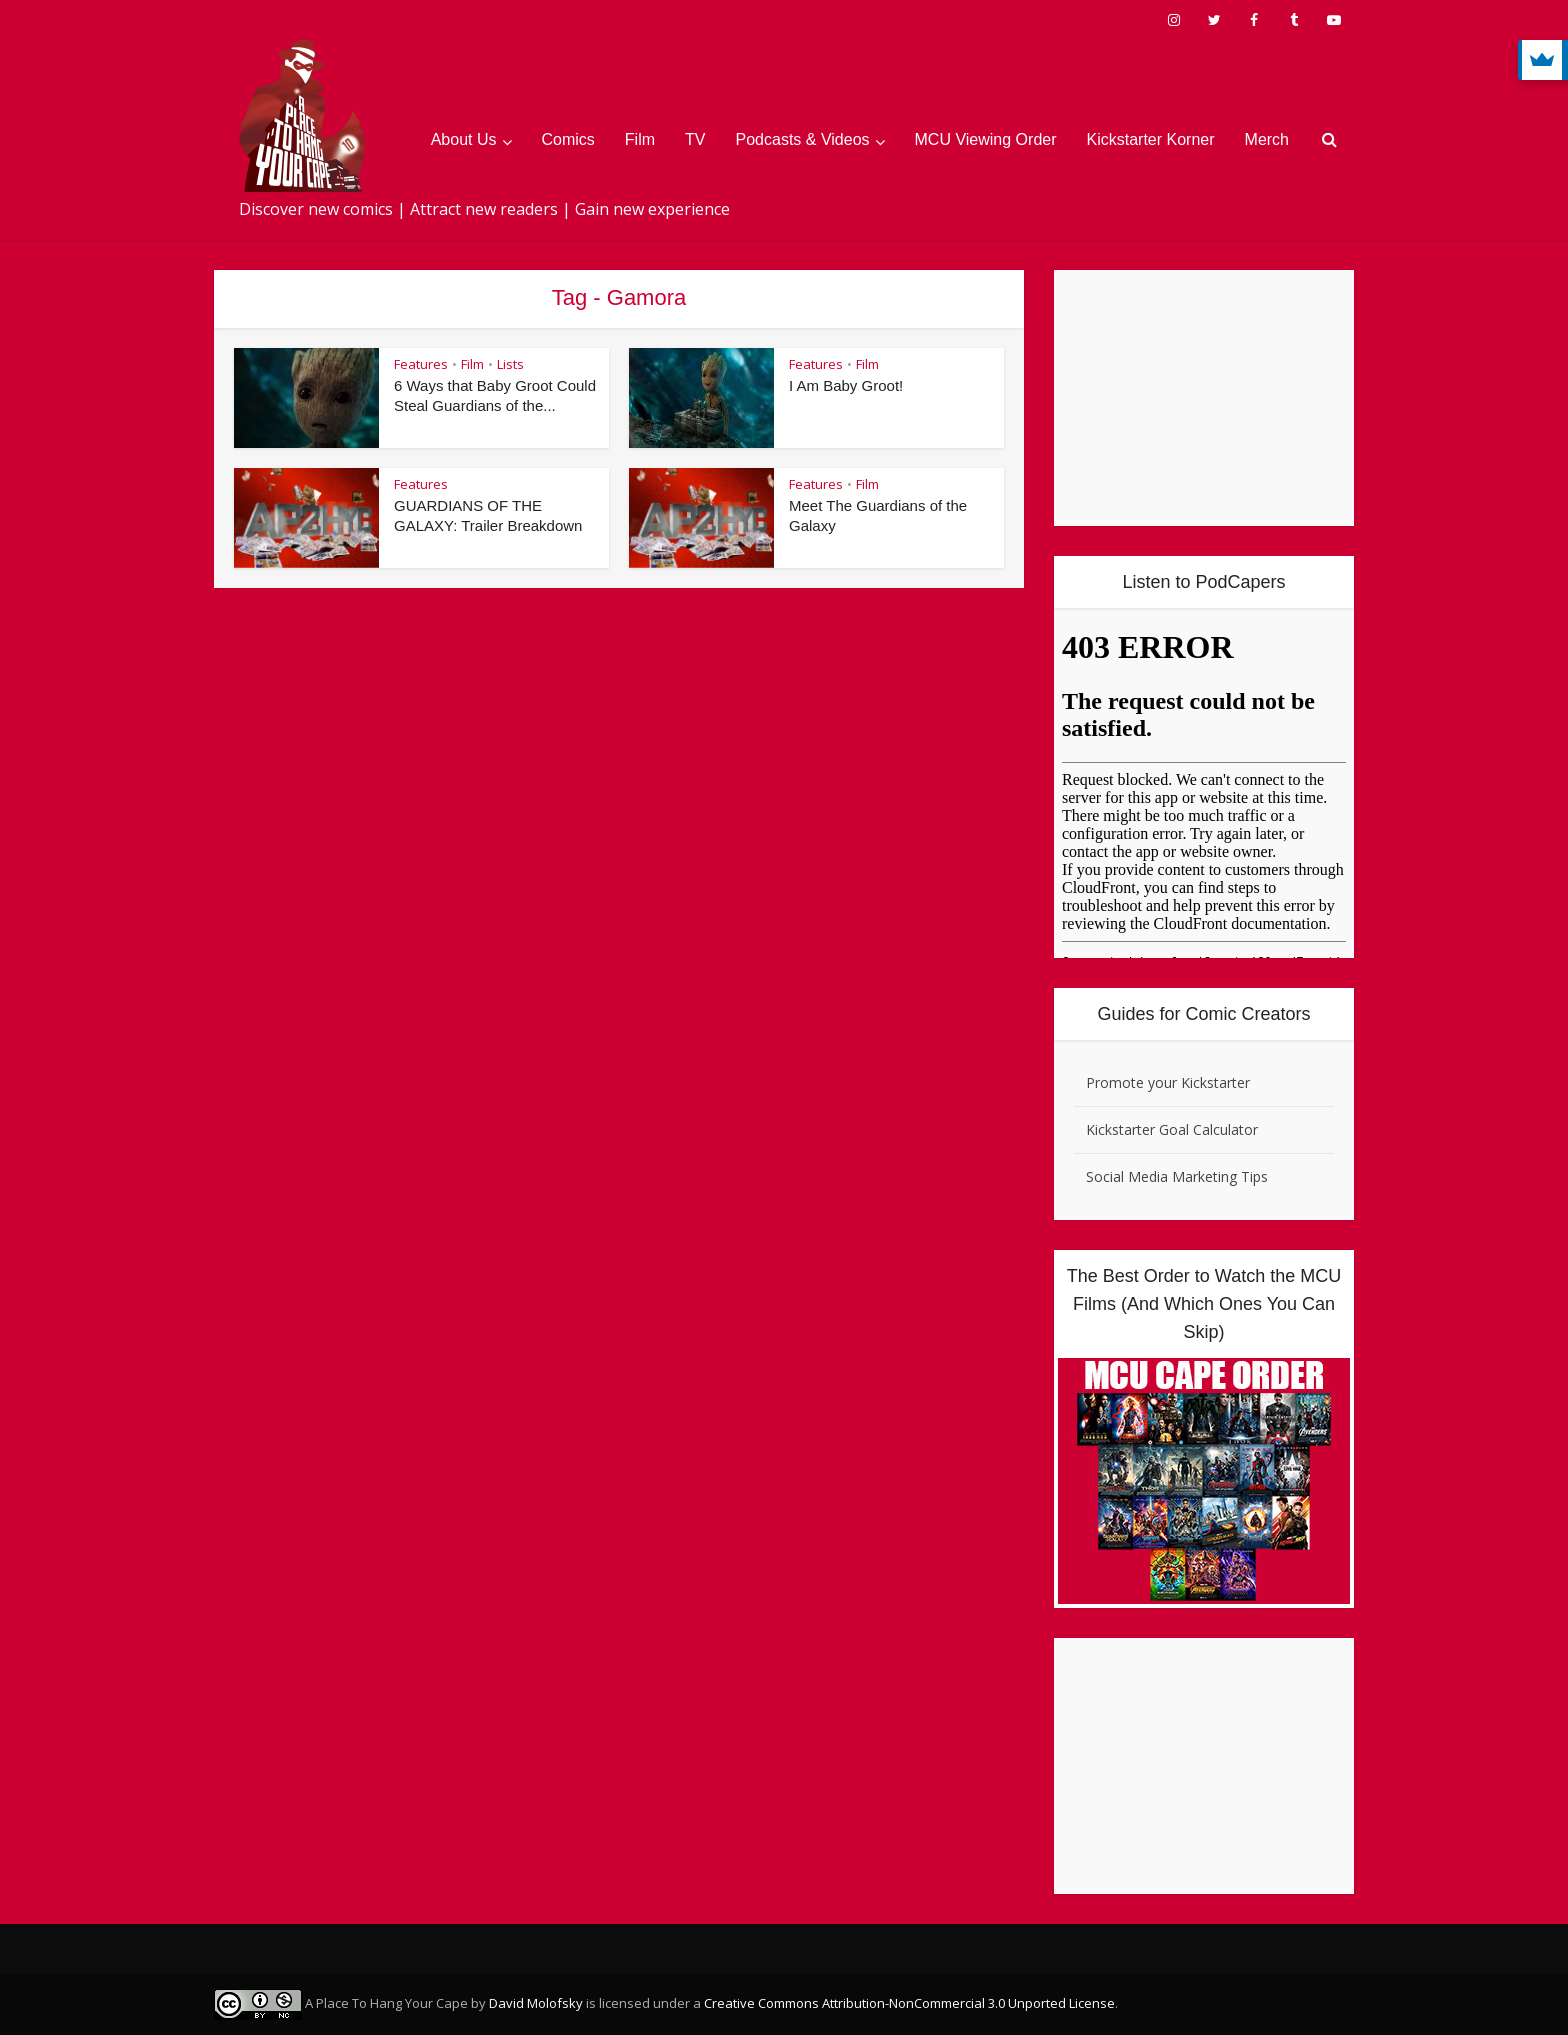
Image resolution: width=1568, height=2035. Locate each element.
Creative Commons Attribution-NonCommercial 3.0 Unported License (909, 2003)
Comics (568, 139)
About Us (464, 139)
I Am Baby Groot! (846, 385)
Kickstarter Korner (1151, 139)
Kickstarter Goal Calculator (1172, 1129)
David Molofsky (536, 2003)
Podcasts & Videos (803, 139)
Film (640, 139)
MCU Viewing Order (986, 139)
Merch (1267, 139)
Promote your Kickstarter (1168, 1082)
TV (695, 139)
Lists (510, 364)
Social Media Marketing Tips (1177, 1176)
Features (421, 364)
